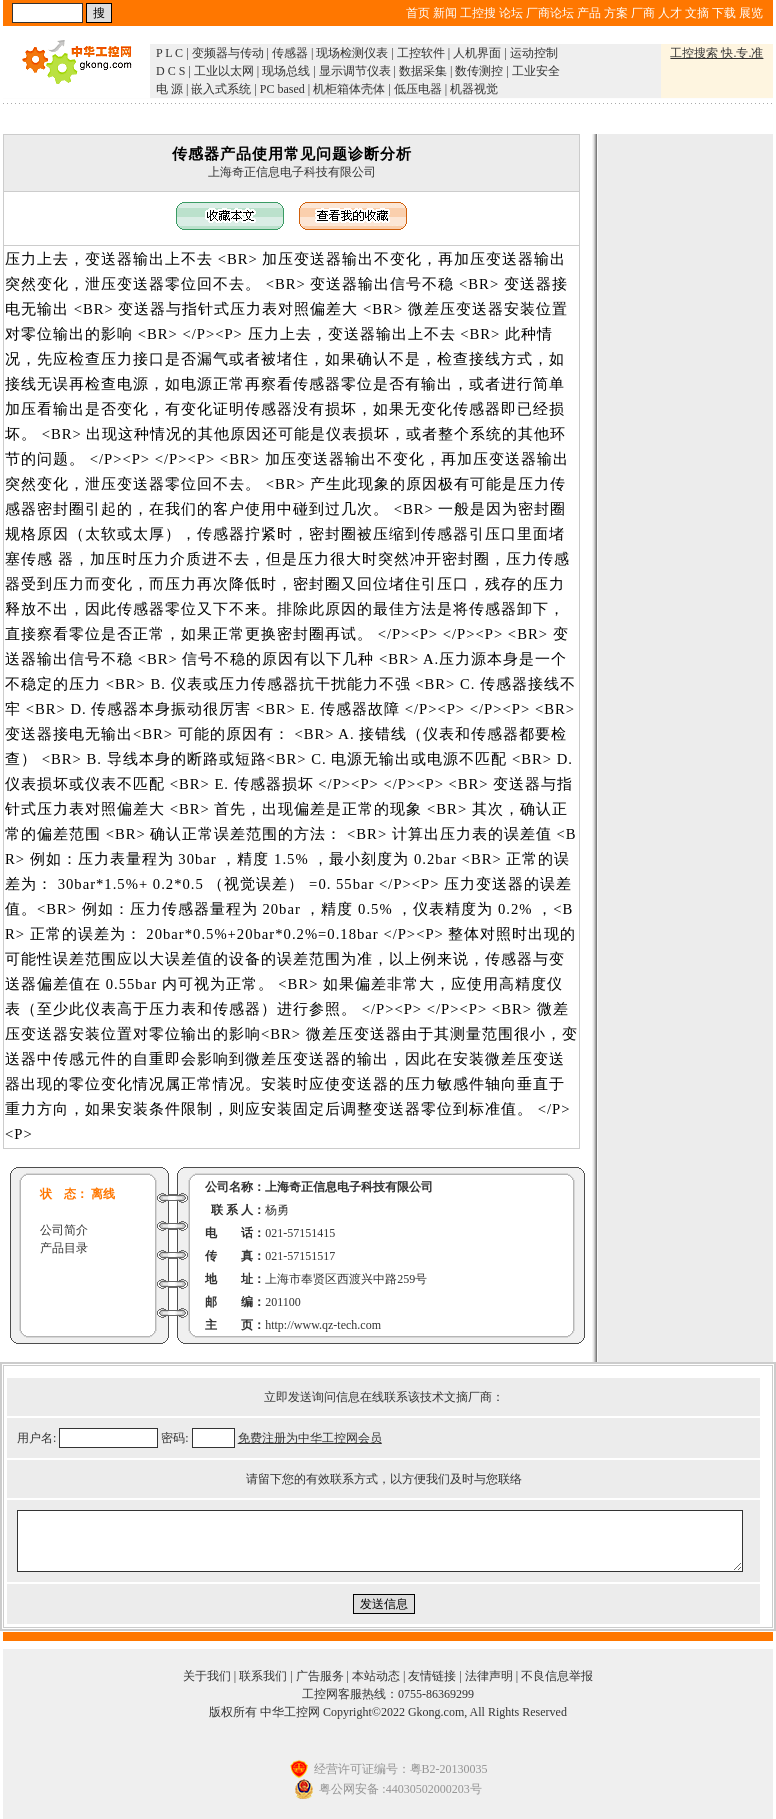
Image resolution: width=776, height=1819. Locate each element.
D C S (170, 71)
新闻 (445, 13)
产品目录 (64, 1248)
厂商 (643, 13)
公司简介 (64, 1230)
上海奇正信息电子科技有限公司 (292, 172)
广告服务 (320, 1676)
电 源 (169, 89)
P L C (169, 53)
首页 (418, 13)
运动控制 (534, 53)
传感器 (290, 53)
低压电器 (418, 89)
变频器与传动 (228, 53)
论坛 (511, 13)
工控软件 (421, 53)
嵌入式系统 (221, 89)
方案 (616, 13)
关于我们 (207, 1676)
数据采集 (423, 71)
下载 (724, 13)
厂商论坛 (550, 13)
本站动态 (376, 1676)
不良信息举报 (557, 1676)
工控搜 (478, 13)
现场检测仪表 (352, 53)
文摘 (697, 13)
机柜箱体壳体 (349, 89)
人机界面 (477, 53)
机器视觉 (474, 89)
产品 (589, 13)
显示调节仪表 (355, 71)
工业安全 (536, 71)
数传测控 (479, 71)
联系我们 (263, 1676)
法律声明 (489, 1676)
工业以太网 (224, 71)
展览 (751, 13)
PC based (282, 89)
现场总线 (286, 71)
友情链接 (432, 1676)
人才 (670, 13)
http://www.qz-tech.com (323, 1325)
